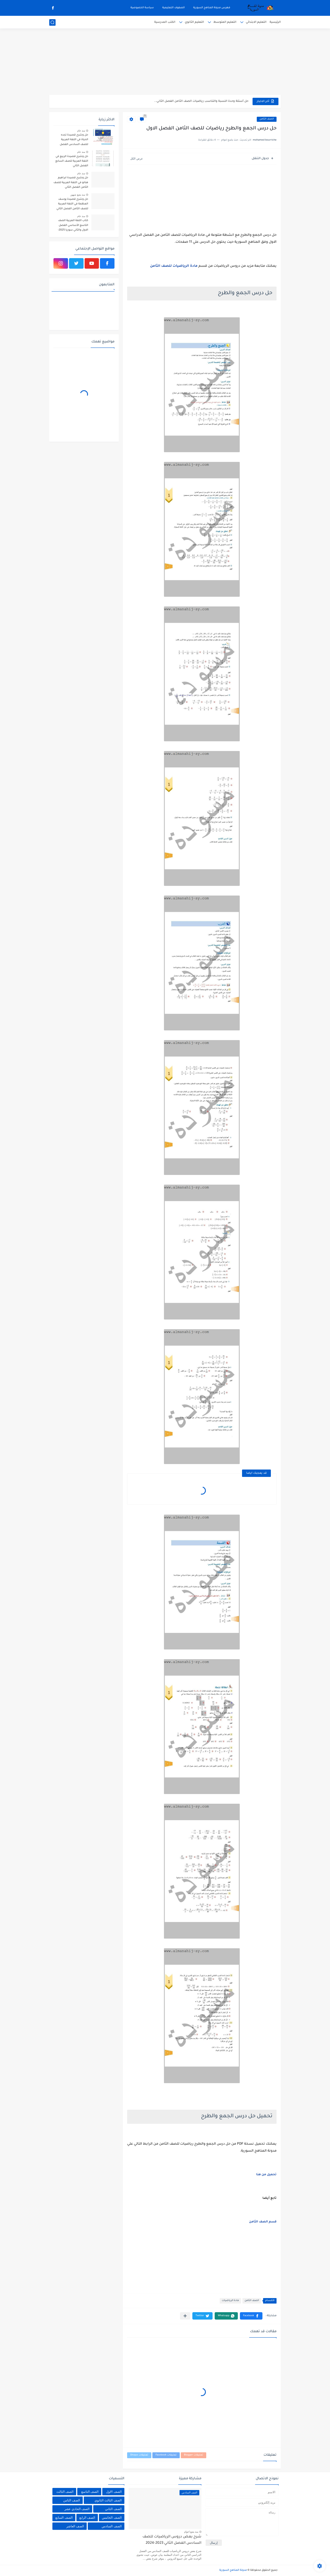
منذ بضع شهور (77, 194)
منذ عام (81, 130)
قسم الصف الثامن (263, 2222)
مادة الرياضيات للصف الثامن (174, 266)
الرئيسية (275, 22)
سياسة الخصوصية (142, 7)
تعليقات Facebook (166, 2455)
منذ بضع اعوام (191, 2531)
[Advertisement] (165, 62)
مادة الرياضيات (230, 2300)
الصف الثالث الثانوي (107, 2500)
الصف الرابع (87, 2517)
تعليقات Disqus (139, 2455)
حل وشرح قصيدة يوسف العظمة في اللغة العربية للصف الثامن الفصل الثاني (72, 204)
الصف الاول (113, 2491)
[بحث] (52, 22)
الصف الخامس (111, 2517)
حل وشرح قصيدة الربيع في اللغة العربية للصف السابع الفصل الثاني (71, 161)
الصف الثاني (113, 2509)
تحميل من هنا (266, 2174)
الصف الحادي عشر (76, 2509)
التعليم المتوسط (224, 22)
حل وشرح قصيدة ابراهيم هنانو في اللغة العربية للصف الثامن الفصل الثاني (70, 182)
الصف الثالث (64, 2491)
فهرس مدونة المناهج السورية (211, 7)
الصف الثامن (266, 119)
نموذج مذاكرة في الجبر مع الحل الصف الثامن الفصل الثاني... (208, 101)
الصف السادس (111, 2526)
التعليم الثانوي (194, 22)
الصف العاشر (75, 2526)
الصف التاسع (89, 2491)
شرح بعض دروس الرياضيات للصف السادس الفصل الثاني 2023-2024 (171, 2540)
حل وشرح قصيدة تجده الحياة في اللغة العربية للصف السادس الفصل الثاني (74, 140)
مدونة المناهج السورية (233, 2570)
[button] (251, 2316)
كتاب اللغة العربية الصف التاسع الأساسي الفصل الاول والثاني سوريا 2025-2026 (73, 226)
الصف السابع (63, 2517)
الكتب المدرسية (164, 22)
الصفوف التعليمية (173, 7)
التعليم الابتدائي (256, 22)
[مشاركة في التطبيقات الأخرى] (185, 2316)
